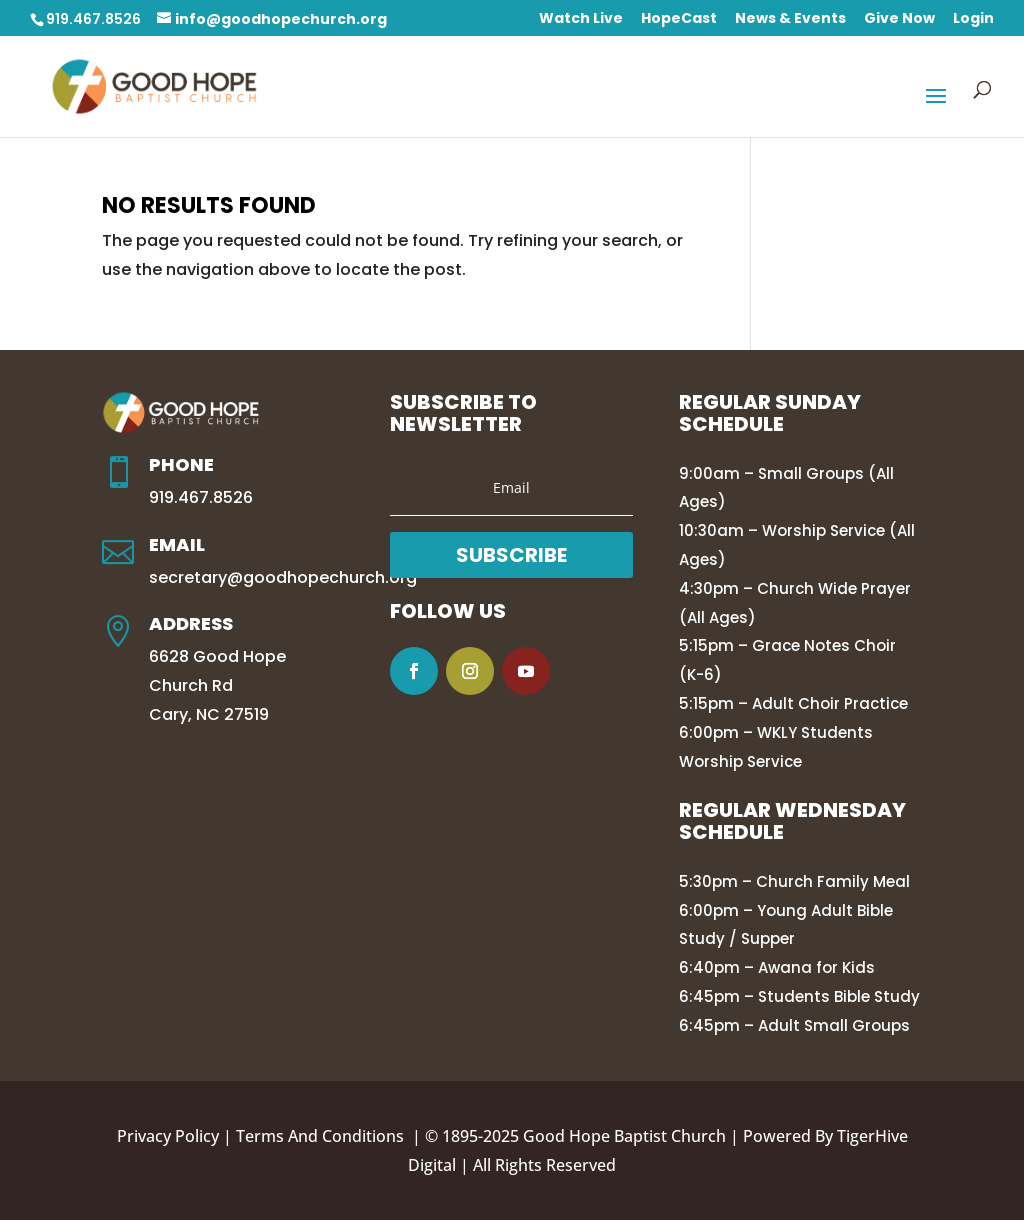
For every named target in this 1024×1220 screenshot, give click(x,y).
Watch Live (581, 19)
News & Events (790, 19)
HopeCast (679, 19)
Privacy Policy (168, 1136)
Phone (181, 464)
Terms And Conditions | (330, 1136)
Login (973, 19)
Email (177, 544)
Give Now (899, 19)
